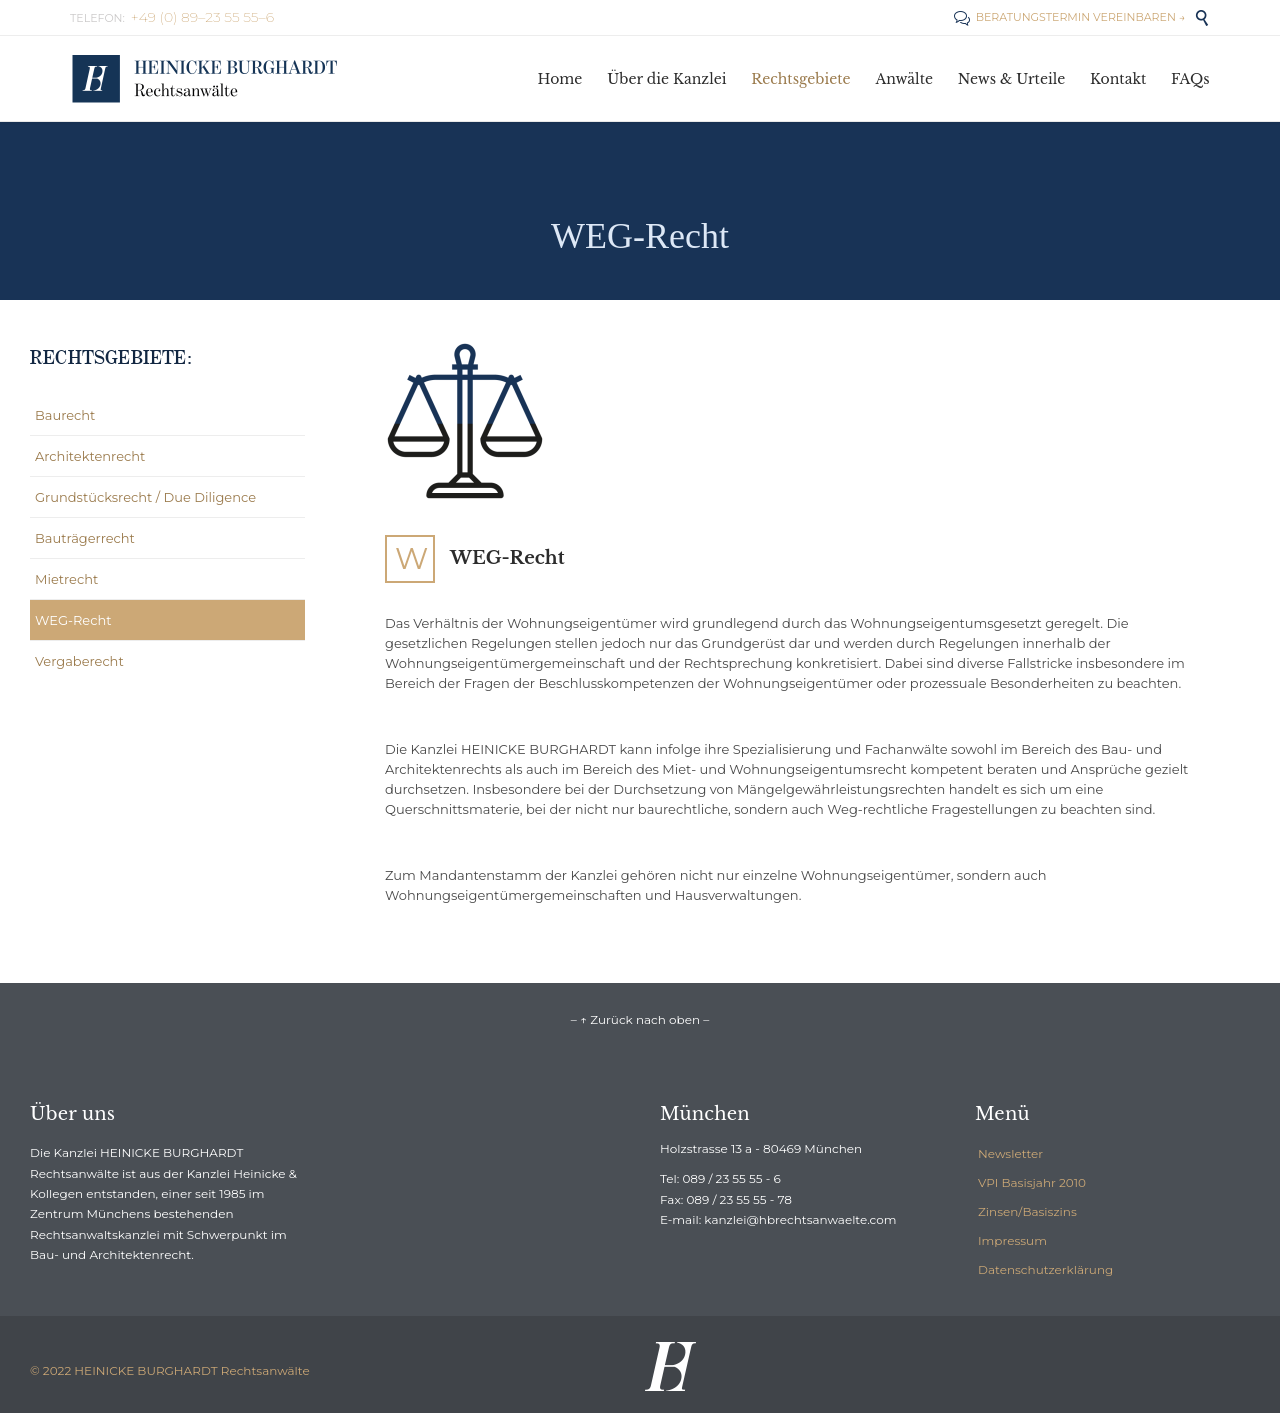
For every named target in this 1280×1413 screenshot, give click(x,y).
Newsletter (1010, 1153)
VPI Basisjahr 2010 (1032, 1182)
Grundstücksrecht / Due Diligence (145, 497)
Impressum (1012, 1240)
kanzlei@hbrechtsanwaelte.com (800, 1219)
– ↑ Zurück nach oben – (640, 1019)
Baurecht (65, 415)
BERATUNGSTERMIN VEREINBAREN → (1069, 17)
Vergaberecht (79, 661)
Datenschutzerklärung (1045, 1269)
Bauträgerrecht (85, 538)
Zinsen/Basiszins (1027, 1211)
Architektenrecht (90, 456)
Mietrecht (66, 579)
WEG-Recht (73, 620)
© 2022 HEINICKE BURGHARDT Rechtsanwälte (170, 1370)
